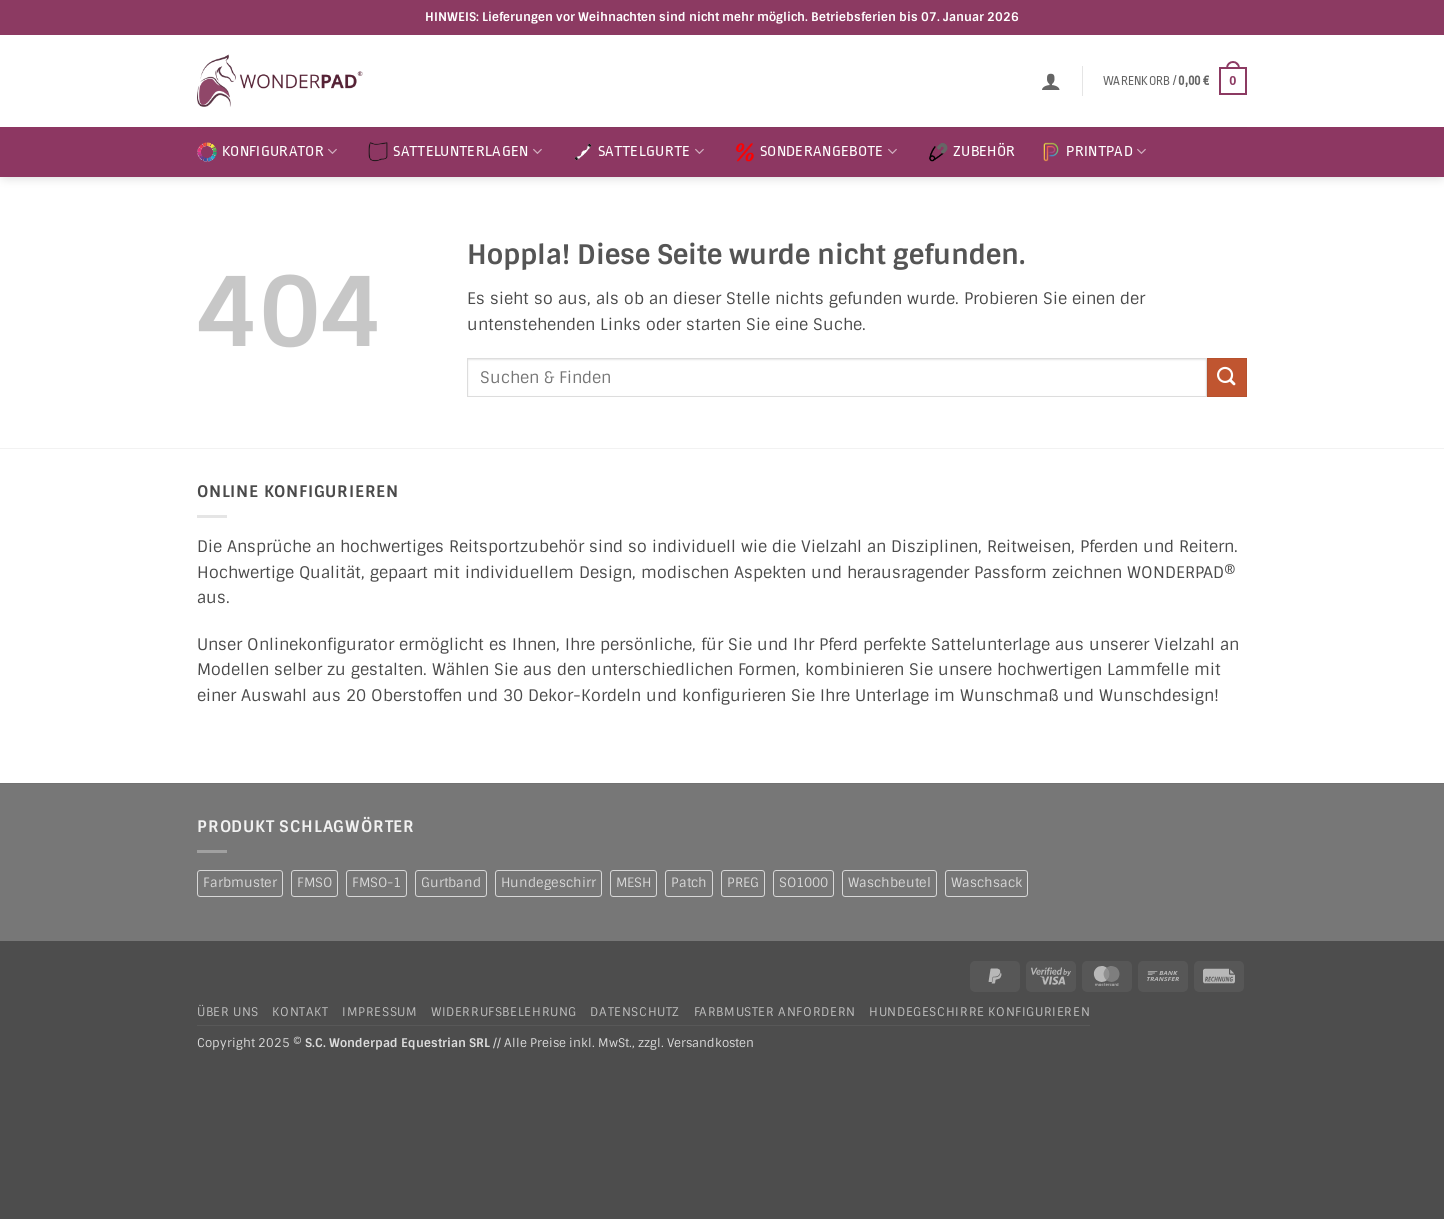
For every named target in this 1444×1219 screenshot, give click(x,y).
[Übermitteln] (1227, 377)
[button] (1051, 81)
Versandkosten (710, 1043)
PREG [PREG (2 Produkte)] (743, 882)
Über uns (228, 1012)
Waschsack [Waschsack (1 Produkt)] (986, 882)
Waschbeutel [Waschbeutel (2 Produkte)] (889, 882)
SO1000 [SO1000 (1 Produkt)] (803, 882)
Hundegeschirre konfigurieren (979, 1012)
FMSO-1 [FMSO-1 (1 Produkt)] (376, 882)
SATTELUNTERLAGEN (455, 152)
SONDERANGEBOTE (816, 152)
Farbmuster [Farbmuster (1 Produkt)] (240, 882)
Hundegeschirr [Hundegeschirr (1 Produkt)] (548, 882)
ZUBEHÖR (971, 152)
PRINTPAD (1093, 152)
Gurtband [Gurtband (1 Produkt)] (451, 882)
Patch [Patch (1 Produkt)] (689, 882)
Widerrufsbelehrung (504, 1012)
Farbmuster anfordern (775, 1012)
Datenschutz (635, 1012)
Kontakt (300, 1012)
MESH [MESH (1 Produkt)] (633, 882)
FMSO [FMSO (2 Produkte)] (314, 882)
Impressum (380, 1012)
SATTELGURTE (638, 152)
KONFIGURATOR (267, 152)
